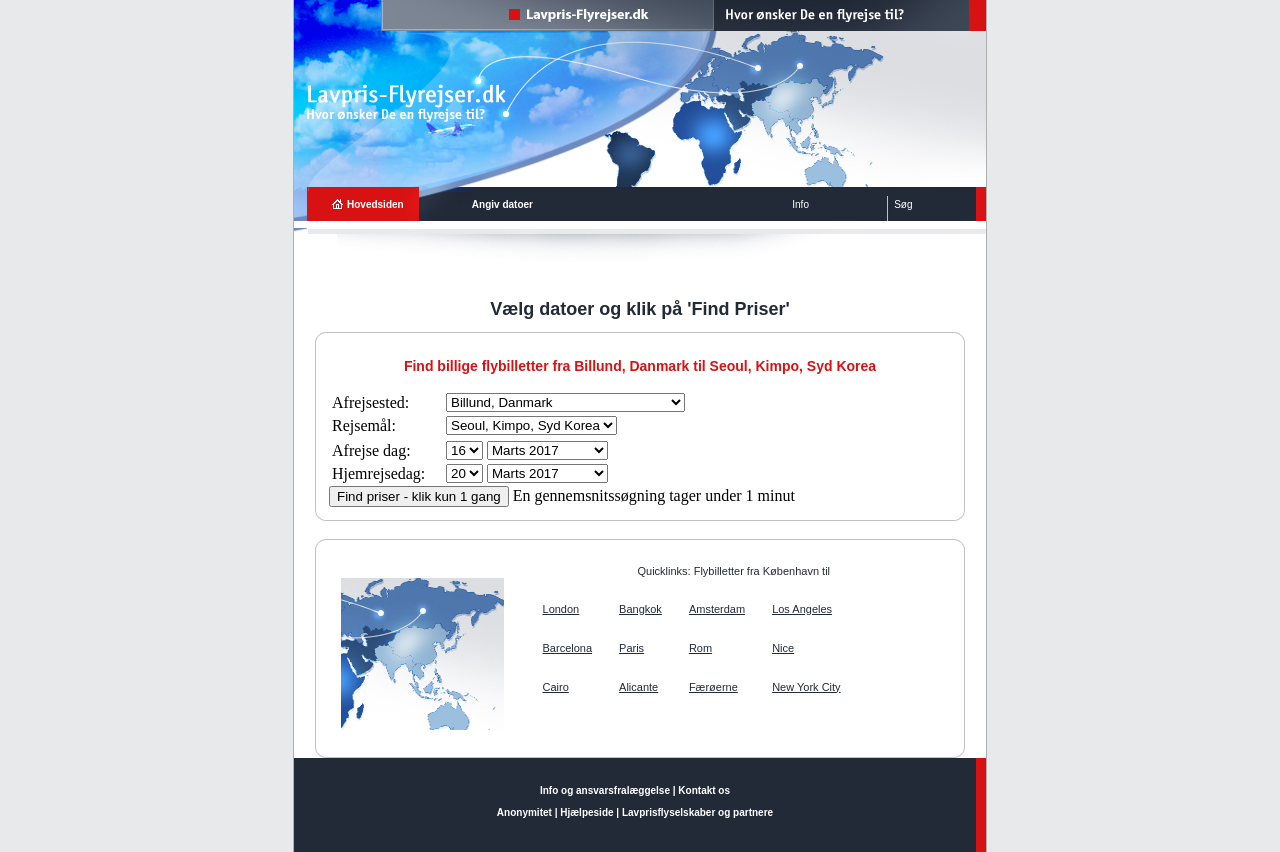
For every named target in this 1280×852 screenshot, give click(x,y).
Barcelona (568, 648)
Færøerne (713, 687)
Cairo (556, 687)
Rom (700, 648)
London (561, 609)
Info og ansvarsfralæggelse (605, 790)
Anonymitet (524, 812)
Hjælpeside (586, 812)
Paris (631, 648)
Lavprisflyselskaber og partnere (697, 812)
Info (800, 204)
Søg (903, 204)
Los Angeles (802, 609)
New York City (806, 687)
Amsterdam (717, 609)
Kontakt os (704, 790)
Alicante (638, 687)
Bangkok (640, 609)
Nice (783, 648)
